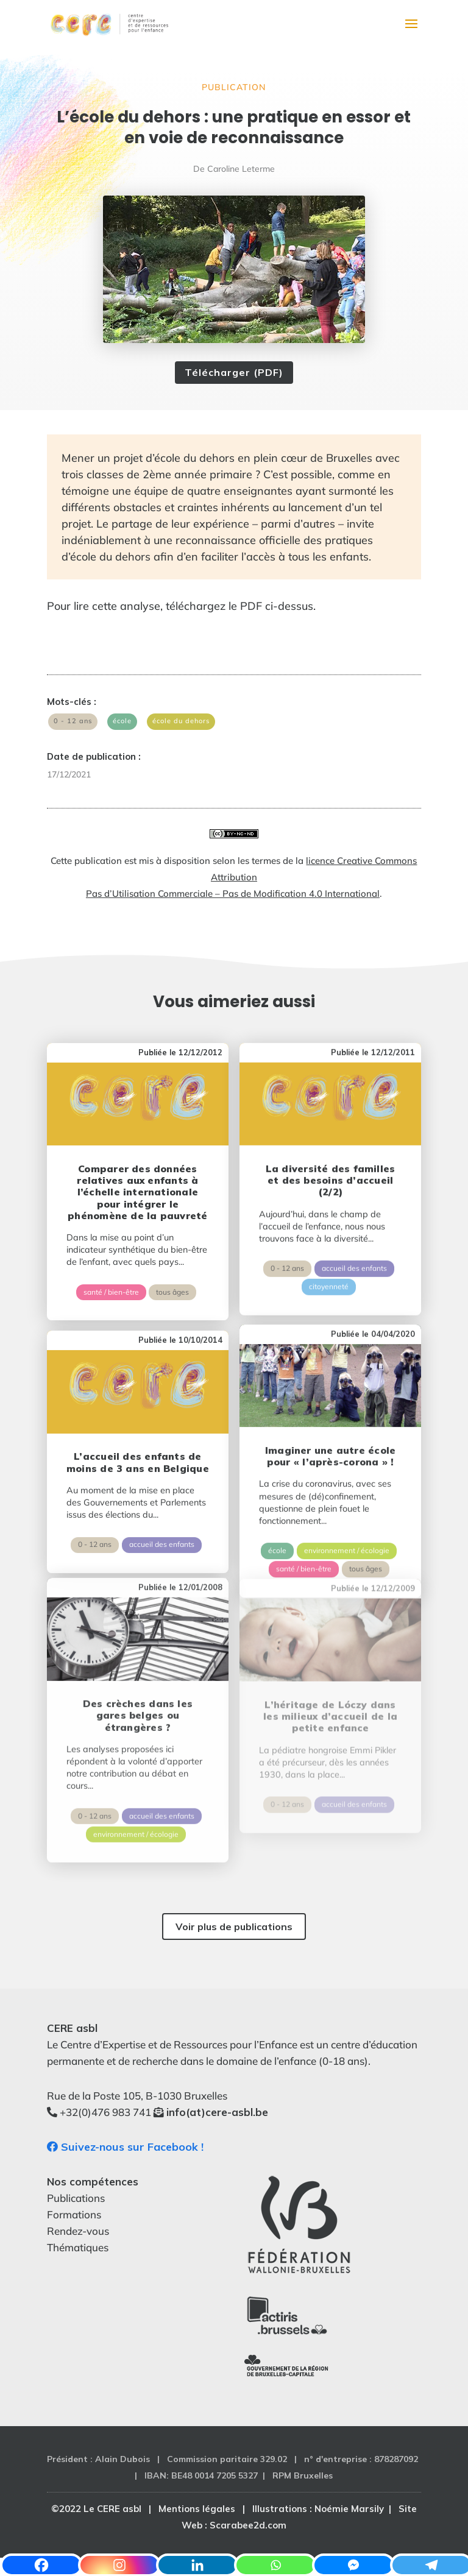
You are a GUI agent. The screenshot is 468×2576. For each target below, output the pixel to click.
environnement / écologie (346, 1496)
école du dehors (181, 721)
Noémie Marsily (349, 2508)
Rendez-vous (78, 2230)
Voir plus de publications (234, 1926)
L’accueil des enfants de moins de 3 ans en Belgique (137, 1425)
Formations (74, 2214)
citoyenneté (329, 1260)
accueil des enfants (354, 1242)
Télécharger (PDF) (234, 372)
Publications (76, 2198)
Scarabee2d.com (248, 2525)
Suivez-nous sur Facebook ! (125, 2147)
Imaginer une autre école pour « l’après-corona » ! (330, 1402)
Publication (234, 87)
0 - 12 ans (73, 721)
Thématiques (77, 2247)
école (122, 721)
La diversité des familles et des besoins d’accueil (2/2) (330, 1154)
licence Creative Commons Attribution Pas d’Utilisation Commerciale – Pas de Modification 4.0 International (251, 877)
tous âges (172, 1274)
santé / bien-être (111, 1274)
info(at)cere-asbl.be (217, 2112)
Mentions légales (196, 2508)
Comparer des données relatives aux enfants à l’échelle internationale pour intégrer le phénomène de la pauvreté (137, 1174)
